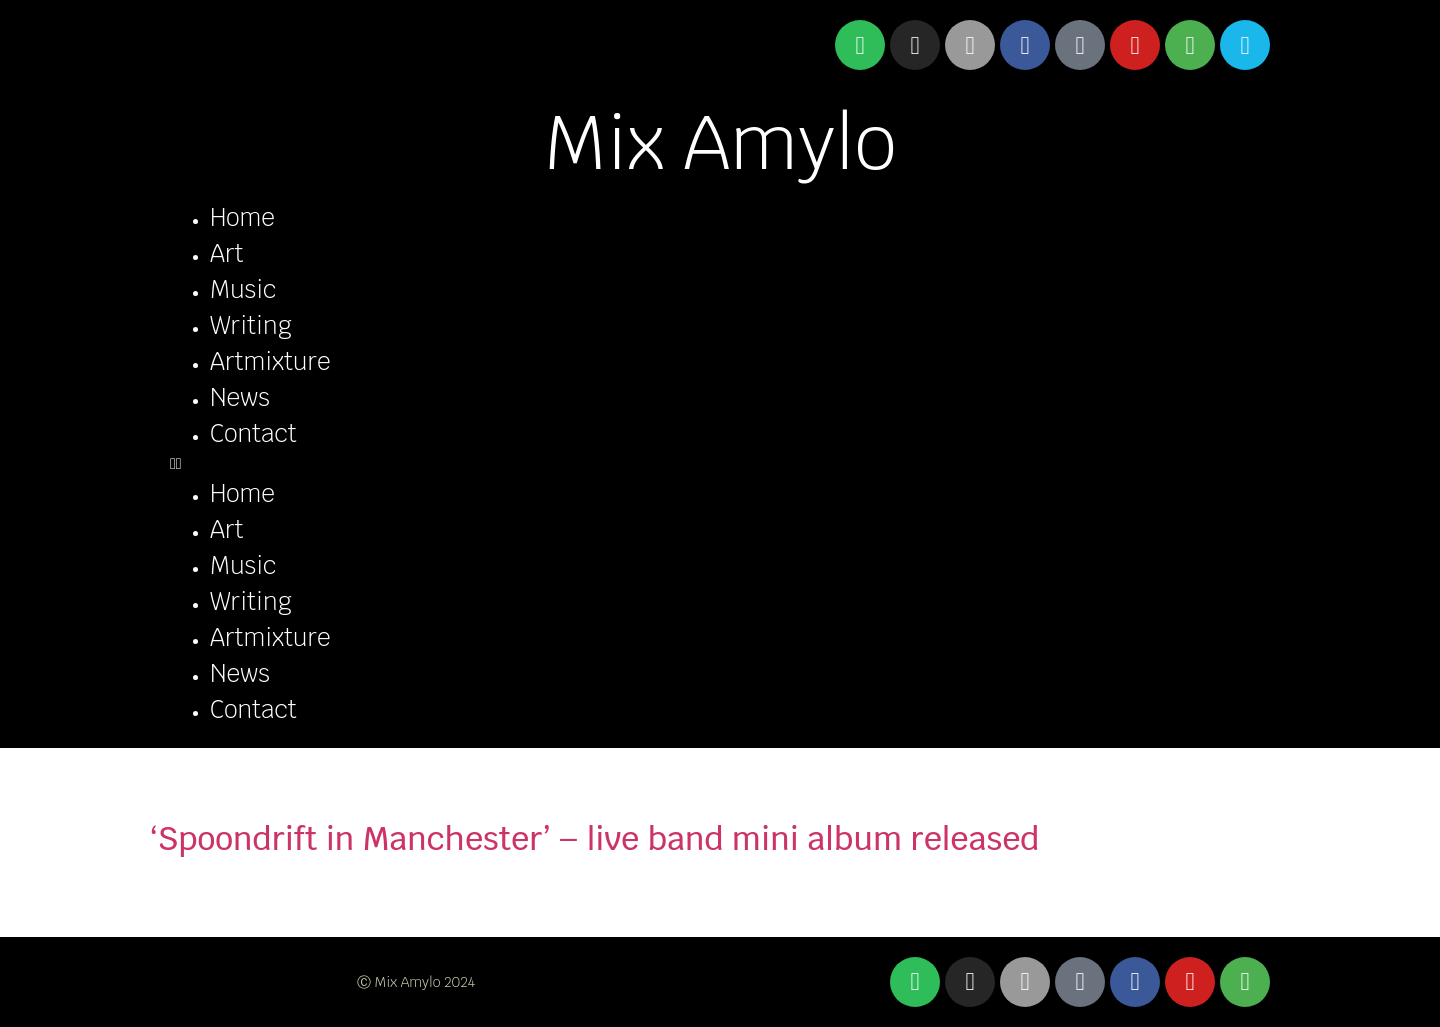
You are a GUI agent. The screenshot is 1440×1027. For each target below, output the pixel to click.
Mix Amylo (720, 142)
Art (226, 253)
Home (242, 217)
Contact (253, 433)
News (240, 397)
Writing (251, 325)
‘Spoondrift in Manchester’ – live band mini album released (594, 838)
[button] (720, 464)
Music (243, 289)
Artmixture (270, 361)
